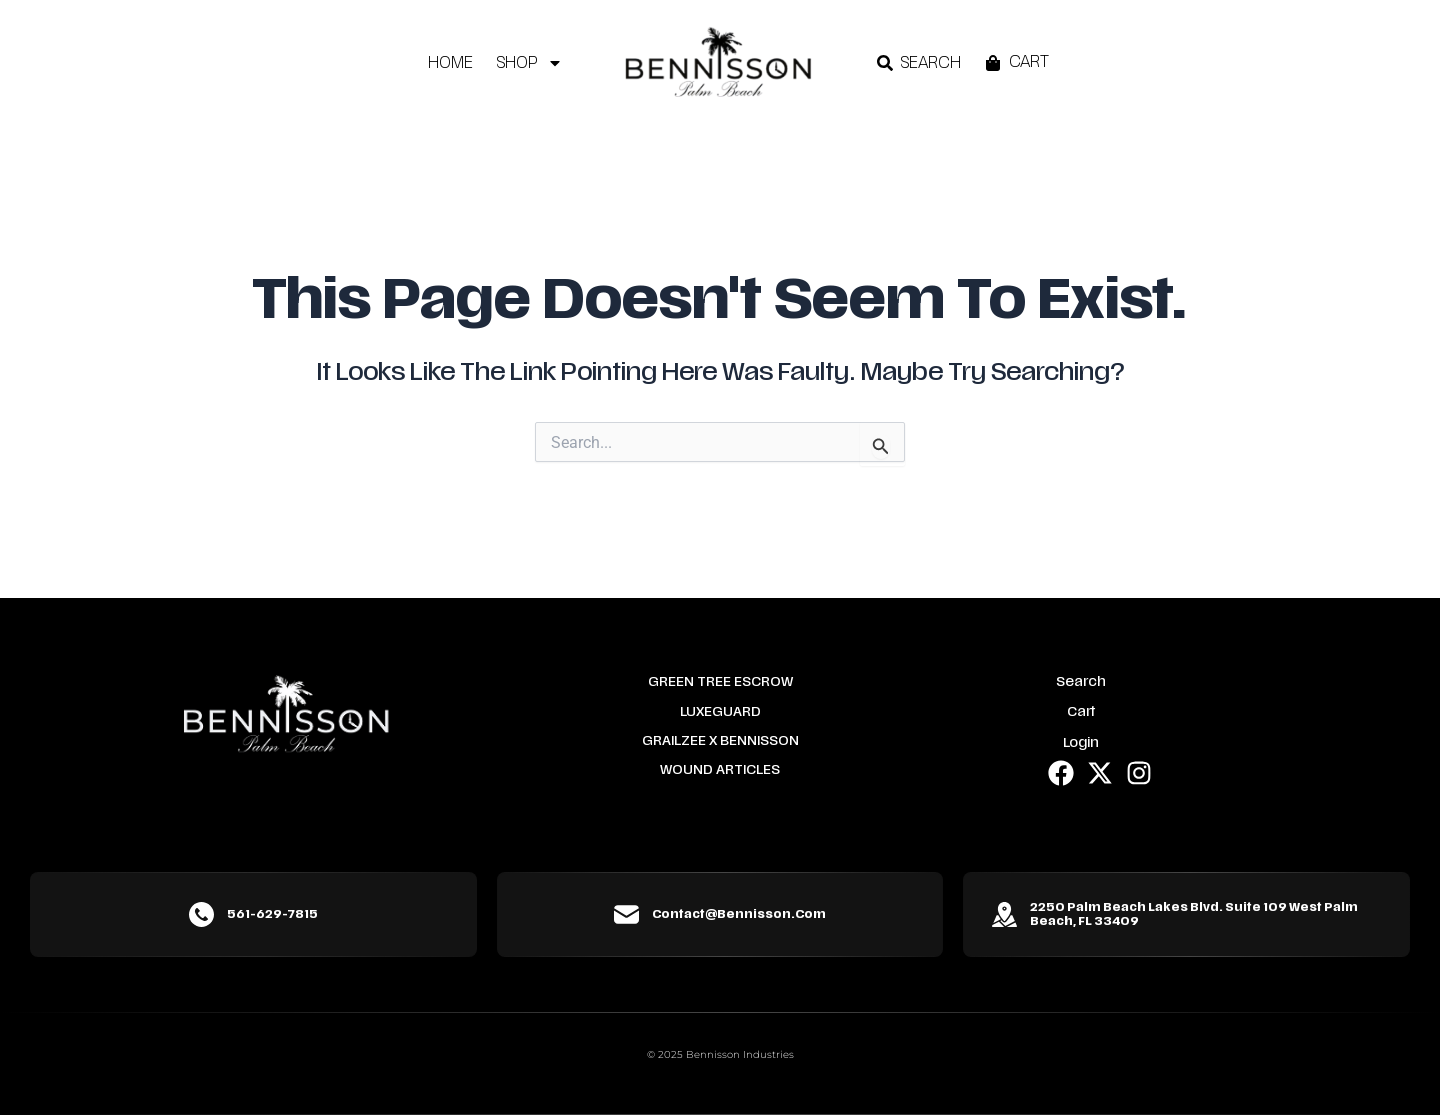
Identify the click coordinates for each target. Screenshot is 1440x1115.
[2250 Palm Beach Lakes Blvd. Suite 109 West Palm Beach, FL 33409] (1004, 914)
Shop (530, 63)
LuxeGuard (720, 712)
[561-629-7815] (201, 914)
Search (1081, 682)
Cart (1081, 712)
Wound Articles (720, 770)
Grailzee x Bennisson (720, 741)
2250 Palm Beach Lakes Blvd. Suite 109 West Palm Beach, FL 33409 (1194, 914)
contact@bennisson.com (739, 914)
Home (450, 63)
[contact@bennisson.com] (626, 914)
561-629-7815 (272, 914)
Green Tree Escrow (720, 682)
